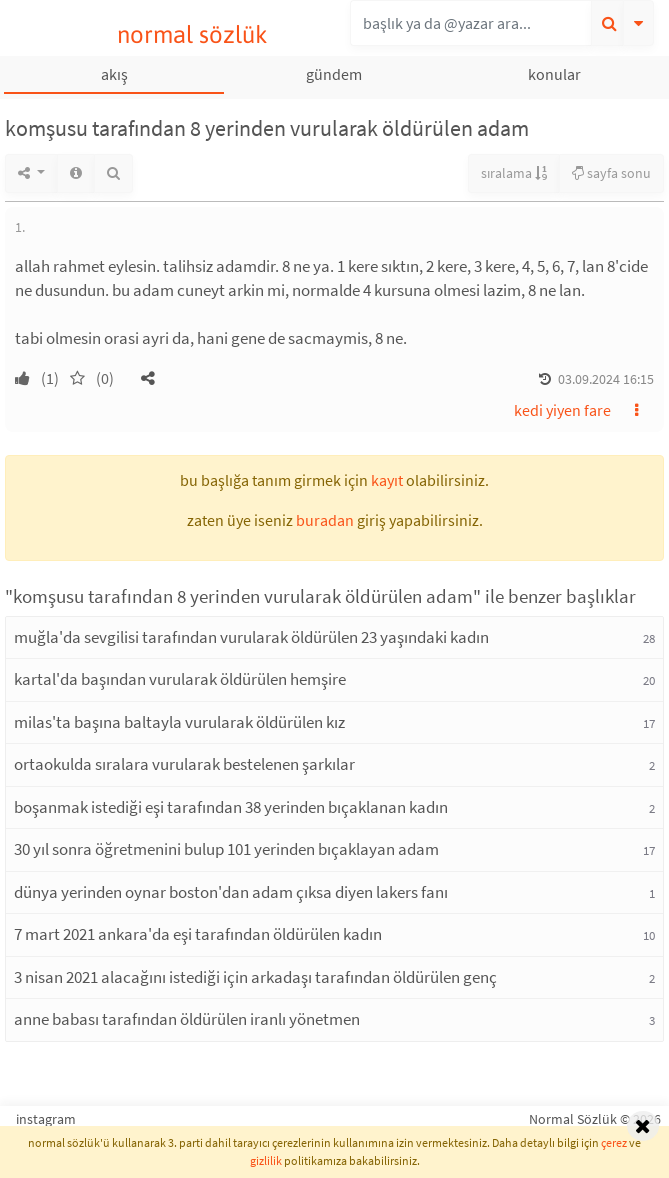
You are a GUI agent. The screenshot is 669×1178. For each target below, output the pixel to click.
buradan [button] (325, 520)
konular (554, 74)
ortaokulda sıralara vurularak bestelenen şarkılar (184, 764)
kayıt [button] (387, 480)
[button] (148, 378)
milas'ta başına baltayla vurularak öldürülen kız (179, 722)
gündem (334, 74)
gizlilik (266, 1160)
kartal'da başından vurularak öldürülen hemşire (180, 679)
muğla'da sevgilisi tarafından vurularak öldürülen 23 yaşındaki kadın (251, 637)
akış (114, 74)
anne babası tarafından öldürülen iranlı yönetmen (187, 1019)
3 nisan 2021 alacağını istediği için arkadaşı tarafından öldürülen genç (255, 977)
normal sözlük (192, 34)
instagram (46, 1119)
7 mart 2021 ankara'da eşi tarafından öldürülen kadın (198, 934)
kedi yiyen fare (562, 410)
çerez (614, 1142)
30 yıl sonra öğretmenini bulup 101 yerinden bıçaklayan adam (226, 849)
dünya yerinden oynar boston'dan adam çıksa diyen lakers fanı (231, 892)
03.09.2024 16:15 (606, 379)
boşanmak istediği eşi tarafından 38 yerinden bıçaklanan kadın (231, 807)
